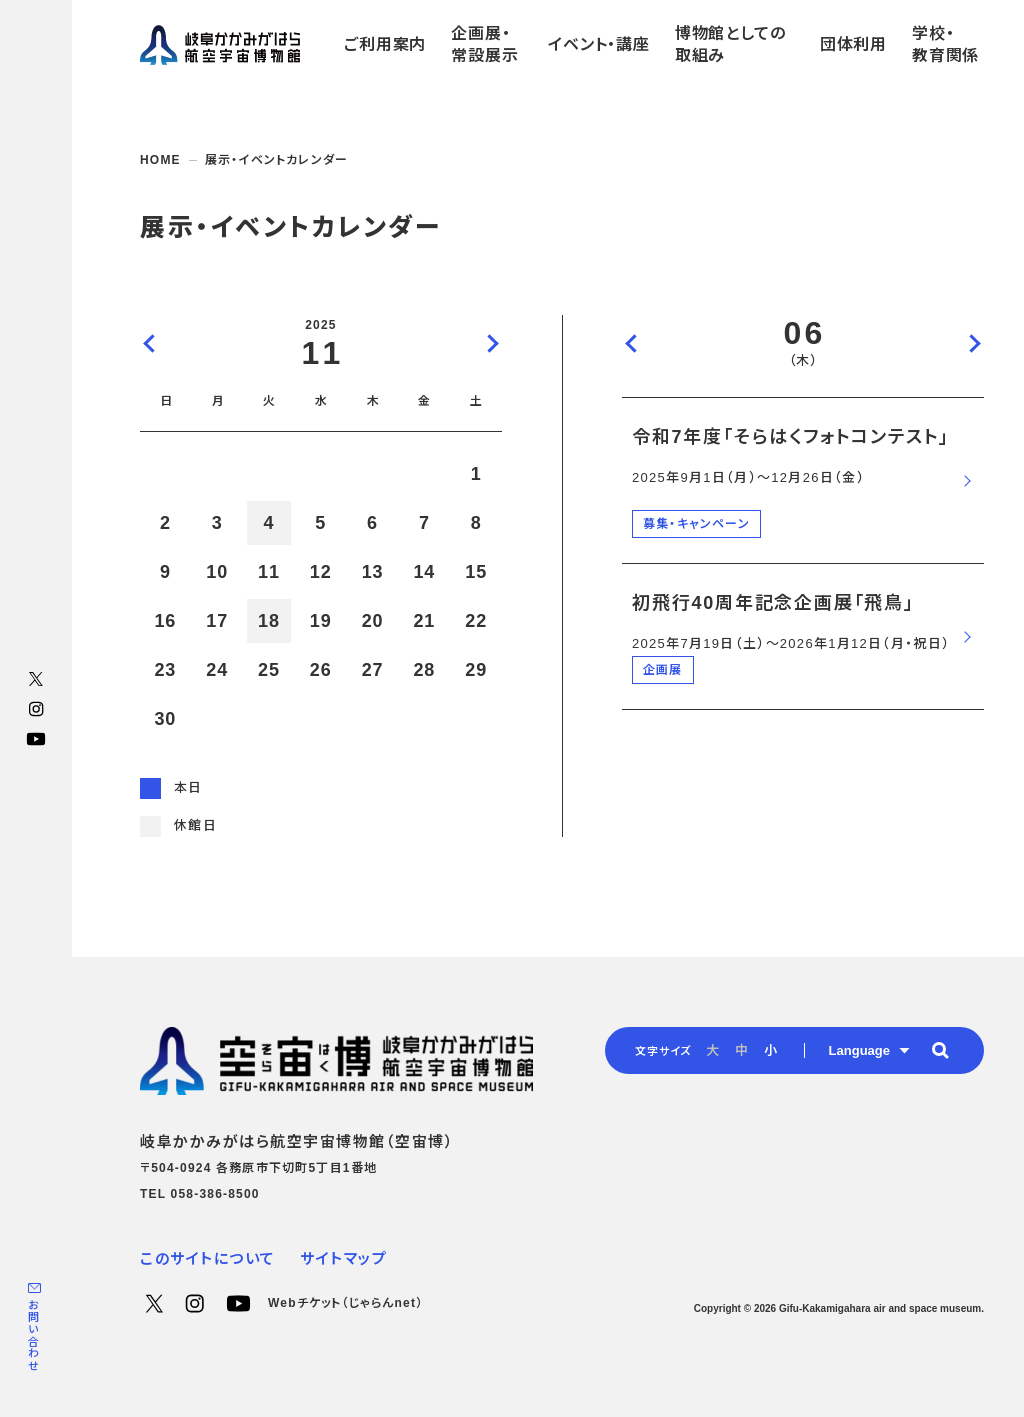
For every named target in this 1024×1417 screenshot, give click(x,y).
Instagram (36, 709)
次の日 (974, 343)
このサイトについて (208, 1258)
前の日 (632, 343)
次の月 (492, 343)
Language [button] (859, 1050)
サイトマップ (343, 1258)
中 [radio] (741, 1050)
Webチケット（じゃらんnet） (345, 1303)
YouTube (36, 739)
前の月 (150, 343)
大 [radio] (712, 1050)
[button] (940, 1050)
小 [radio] (770, 1050)
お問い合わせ (33, 1335)
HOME (160, 160)
